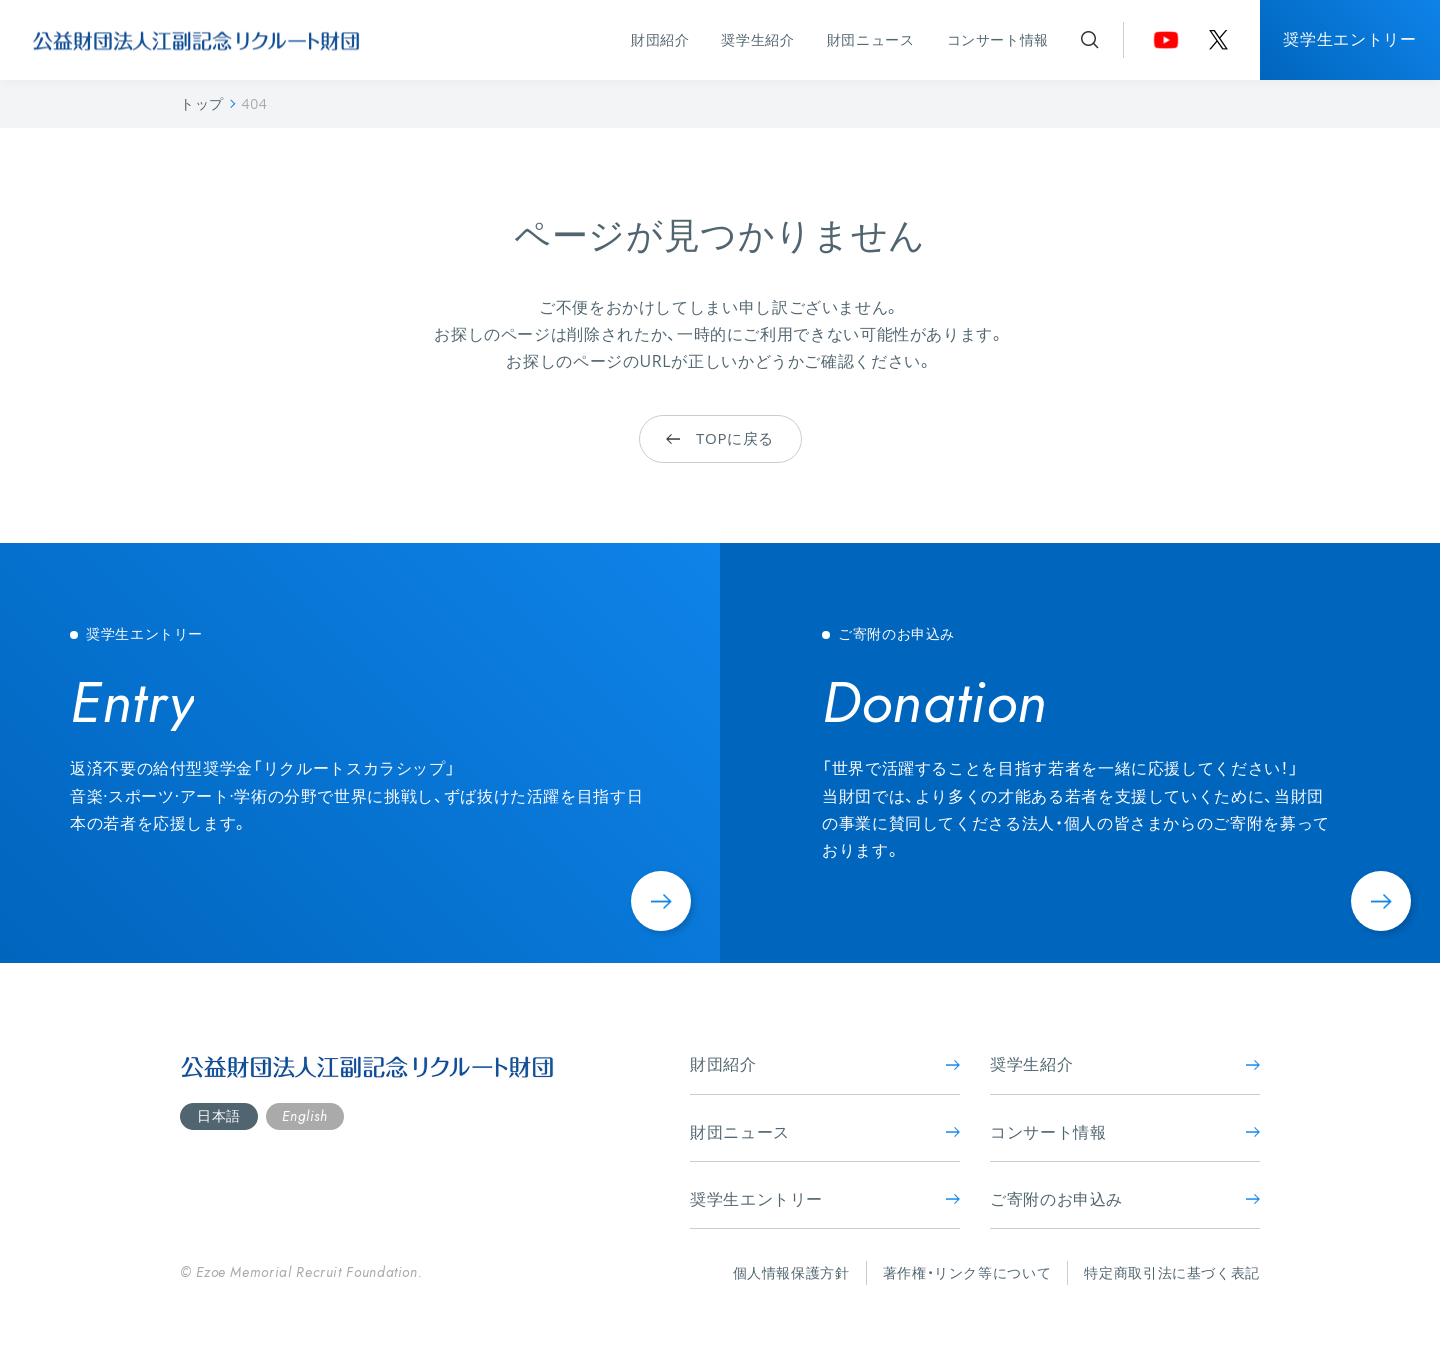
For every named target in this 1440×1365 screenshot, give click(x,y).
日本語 (219, 1115)
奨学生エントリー (1349, 39)
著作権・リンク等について (967, 1272)
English (304, 1116)
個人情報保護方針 (791, 1272)
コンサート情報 (998, 39)
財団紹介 (660, 39)
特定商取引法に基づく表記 (1172, 1272)
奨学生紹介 (757, 39)
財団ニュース (871, 39)
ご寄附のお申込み (1125, 1199)
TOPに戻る (720, 439)
